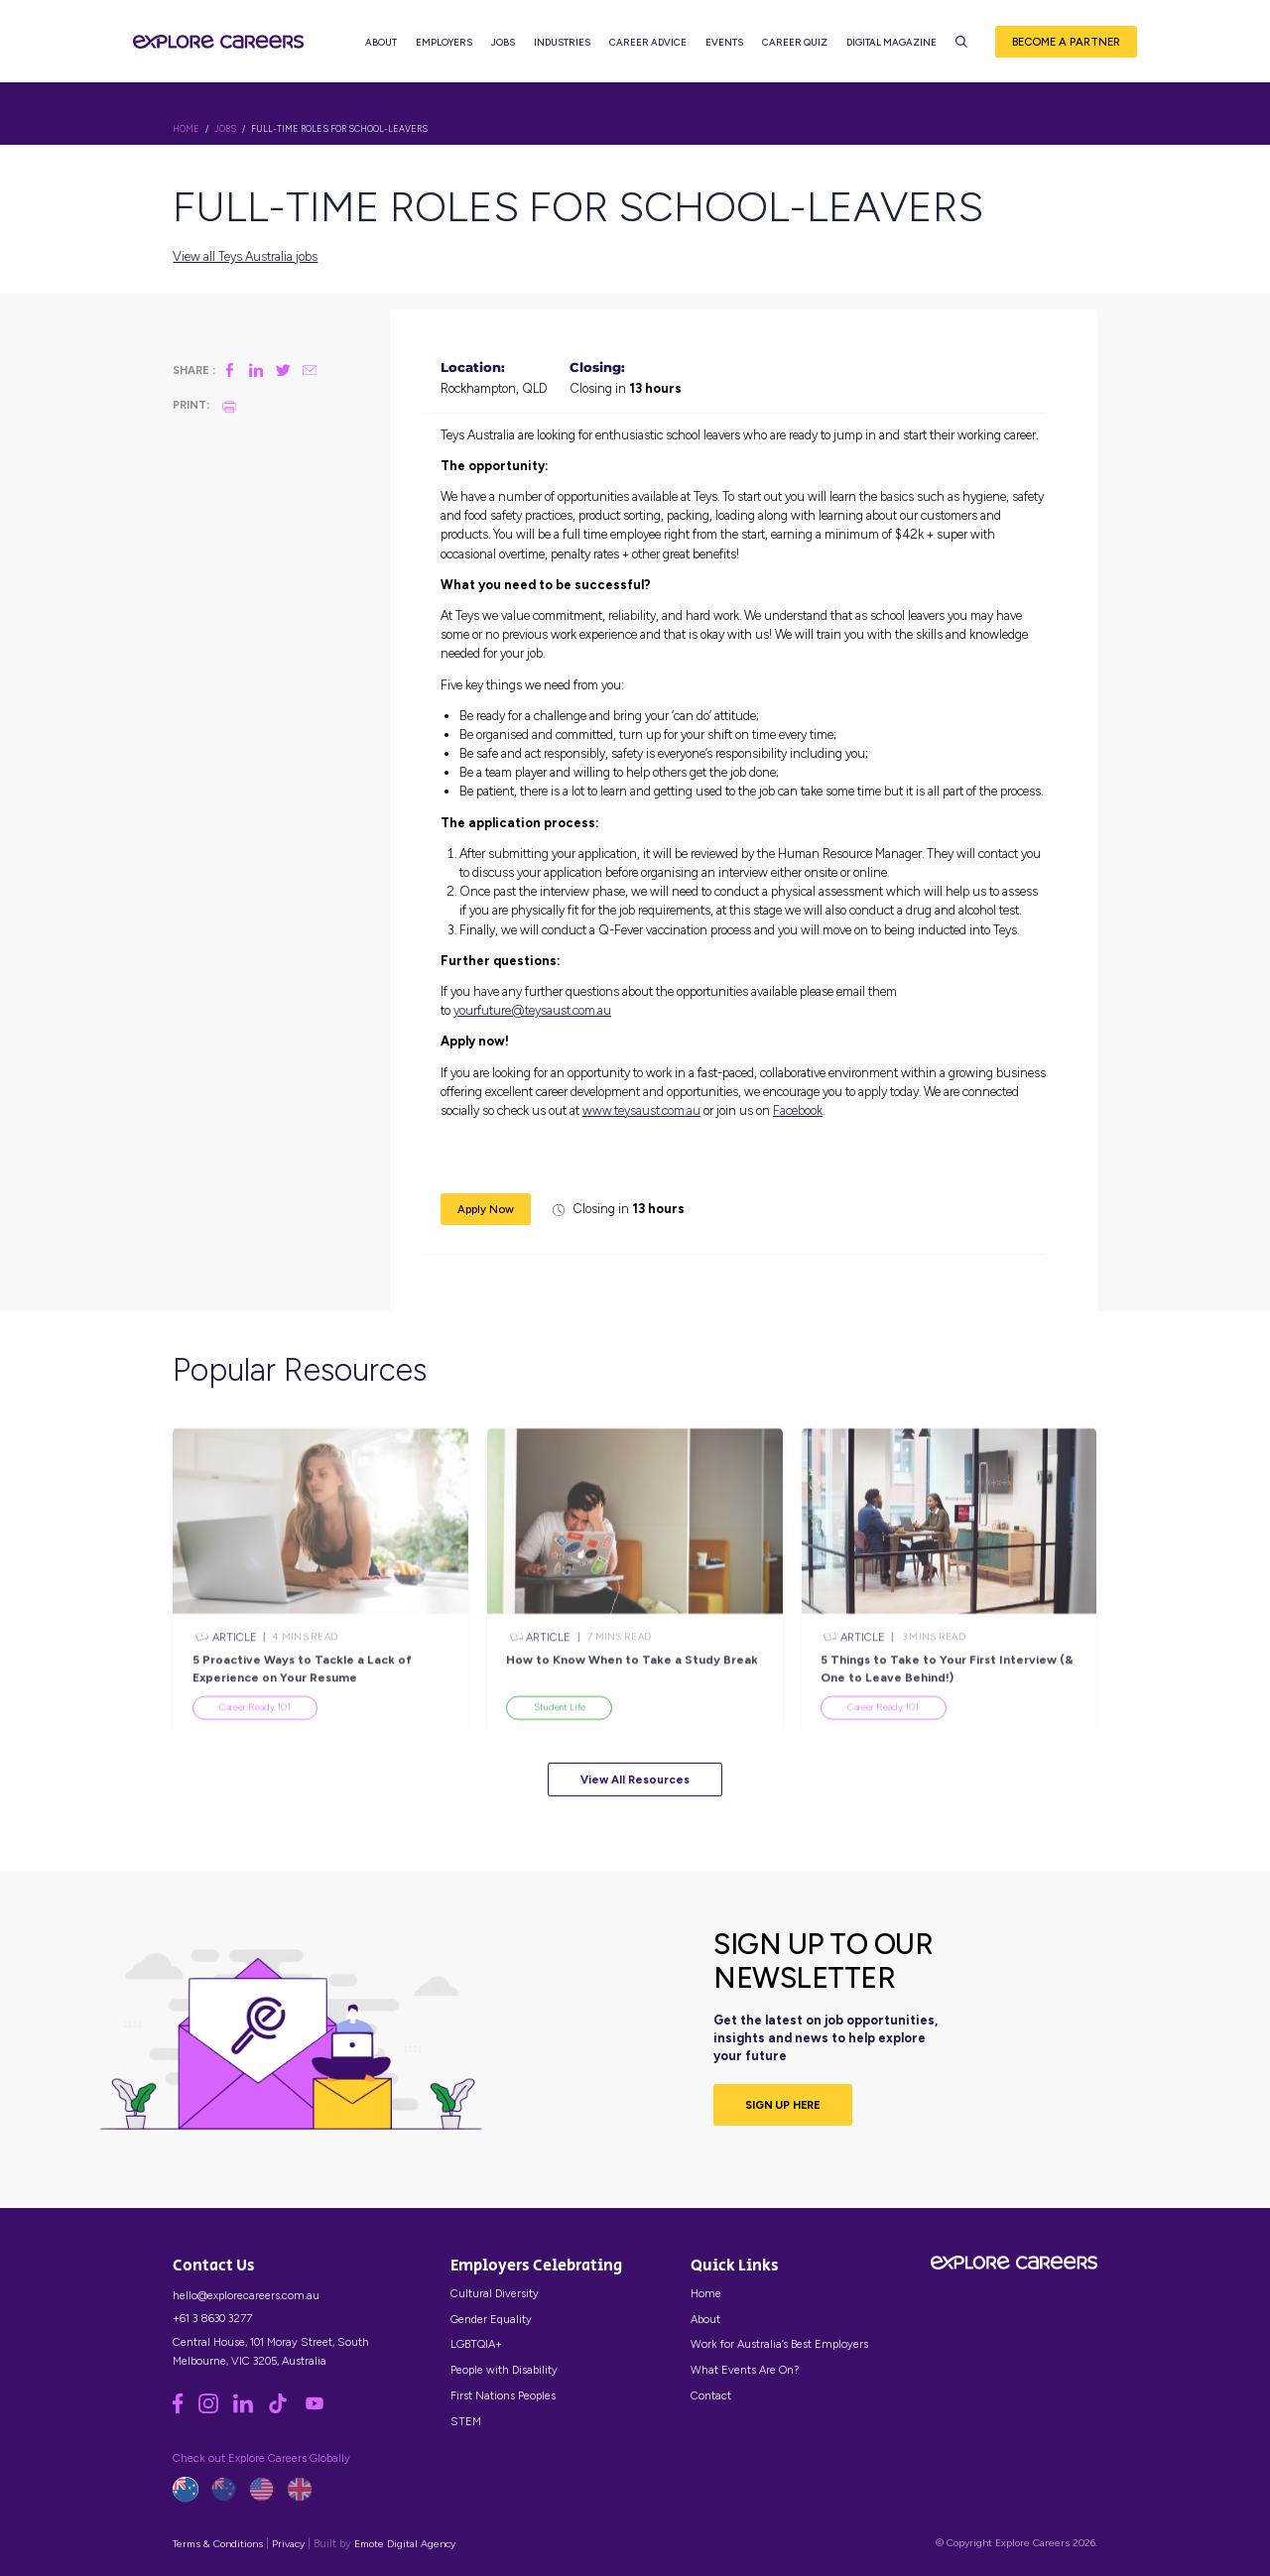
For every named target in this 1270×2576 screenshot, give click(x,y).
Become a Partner (1066, 49)
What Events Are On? (745, 2370)
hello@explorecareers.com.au (246, 2295)
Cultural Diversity (494, 2293)
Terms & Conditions (218, 2543)
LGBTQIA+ (476, 2344)
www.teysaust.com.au (641, 1110)
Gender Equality (491, 2319)
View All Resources (635, 1779)
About (384, 50)
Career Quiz (797, 50)
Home (706, 2293)
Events (727, 50)
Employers (447, 50)
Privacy (288, 2543)
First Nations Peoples (503, 2395)
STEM (465, 2421)
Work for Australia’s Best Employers (779, 2344)
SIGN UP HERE (783, 2105)
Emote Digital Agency (404, 2543)
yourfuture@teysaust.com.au (532, 1010)
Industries (565, 50)
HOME (186, 129)
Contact (711, 2395)
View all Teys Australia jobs (245, 256)
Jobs (506, 50)
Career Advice (651, 50)
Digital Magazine (894, 50)
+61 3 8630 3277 (212, 2318)
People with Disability (504, 2370)
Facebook (798, 1110)
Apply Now (485, 1209)
